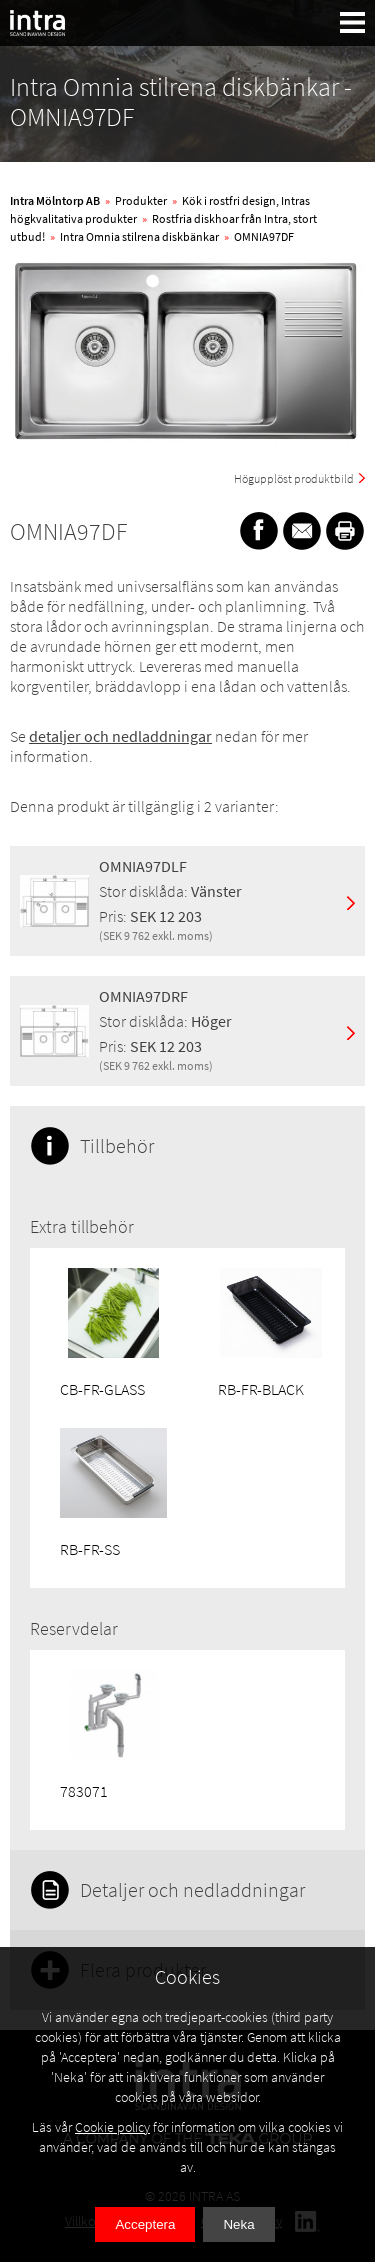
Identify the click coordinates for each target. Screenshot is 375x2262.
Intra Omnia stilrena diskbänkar (139, 236)
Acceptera (145, 2224)
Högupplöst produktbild (294, 478)
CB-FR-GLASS (102, 1389)
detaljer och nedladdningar (120, 736)
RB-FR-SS (90, 1549)
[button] (353, 22)
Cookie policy (112, 2127)
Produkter (141, 200)
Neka (238, 2224)
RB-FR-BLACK (261, 1389)
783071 (84, 1791)
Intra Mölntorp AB (55, 200)
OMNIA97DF (264, 236)
